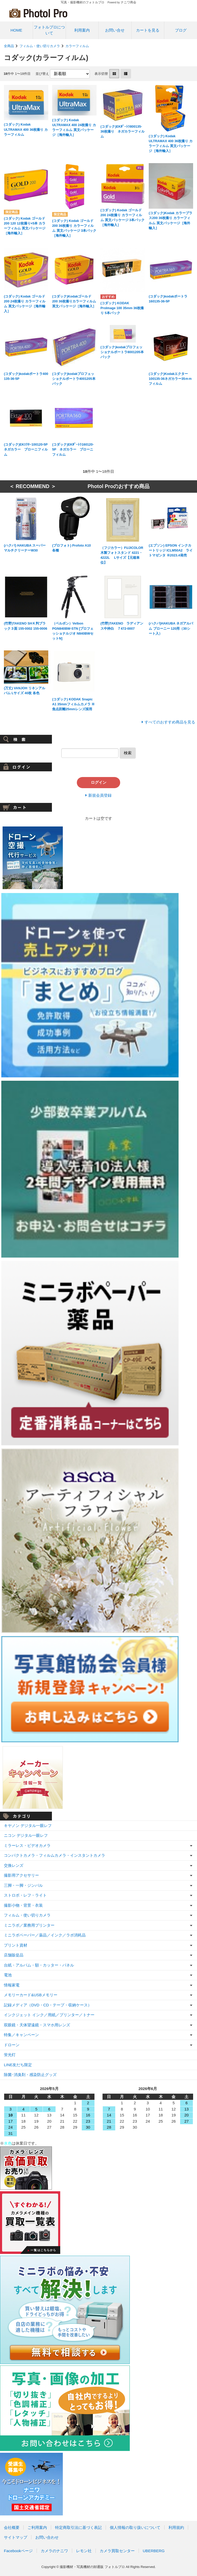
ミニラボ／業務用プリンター (29, 1925)
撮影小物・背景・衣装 (23, 1905)
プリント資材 (15, 1945)
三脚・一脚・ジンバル (23, 1885)
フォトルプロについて (49, 30)
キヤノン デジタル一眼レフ (28, 1825)
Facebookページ (18, 2551)
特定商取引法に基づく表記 (78, 2527)
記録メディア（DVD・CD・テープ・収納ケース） (48, 2005)
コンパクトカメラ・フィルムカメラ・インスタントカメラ (54, 1855)
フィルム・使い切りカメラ (39, 46)
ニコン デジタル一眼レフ (26, 1835)
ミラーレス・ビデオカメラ (27, 1845)
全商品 (9, 46)
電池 (8, 1975)
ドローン (11, 2045)
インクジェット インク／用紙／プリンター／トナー (49, 2015)
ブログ (181, 30)
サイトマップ (15, 2537)
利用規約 (176, 2527)
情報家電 (11, 1985)
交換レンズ (13, 1865)
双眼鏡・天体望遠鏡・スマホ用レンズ (37, 2025)
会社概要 (11, 2527)
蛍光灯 (10, 2054)
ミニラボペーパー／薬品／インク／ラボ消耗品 (45, 1935)
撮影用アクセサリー (21, 1875)
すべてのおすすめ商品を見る (170, 722)
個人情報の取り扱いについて (135, 2527)
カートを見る (147, 30)
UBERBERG (154, 2551)
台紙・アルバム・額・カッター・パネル (39, 1965)
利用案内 (82, 30)
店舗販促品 (13, 1955)
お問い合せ (115, 30)
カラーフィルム (77, 46)
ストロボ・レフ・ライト (25, 1895)
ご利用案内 (37, 2527)
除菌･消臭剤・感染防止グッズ (30, 2074)
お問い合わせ (47, 2537)
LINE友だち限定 (18, 2065)
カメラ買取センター (117, 2551)
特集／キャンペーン (21, 2035)
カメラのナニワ (54, 2551)
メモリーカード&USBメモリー (30, 1995)
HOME (16, 30)
